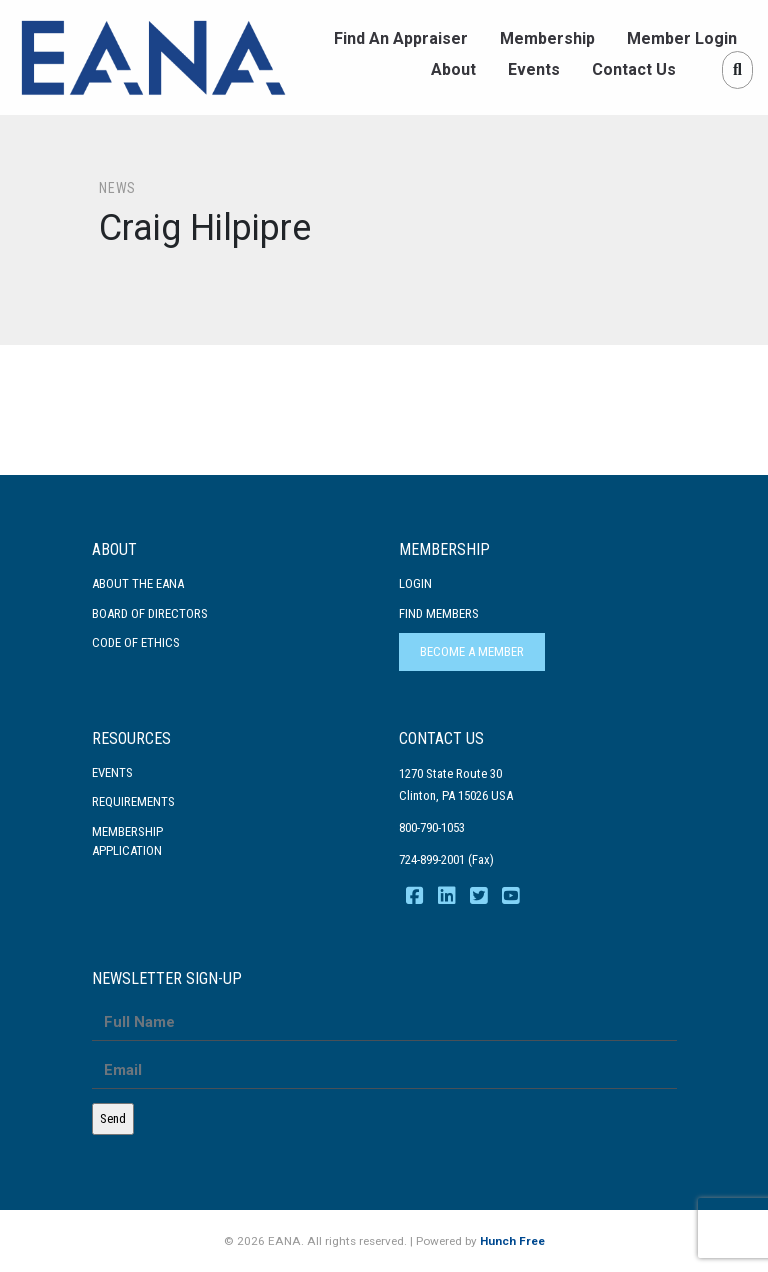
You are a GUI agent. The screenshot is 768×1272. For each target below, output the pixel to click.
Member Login (682, 38)
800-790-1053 (432, 827)
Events (534, 69)
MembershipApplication (127, 841)
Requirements (133, 801)
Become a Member (472, 651)
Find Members (439, 613)
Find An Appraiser (401, 38)
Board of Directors (150, 613)
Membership (547, 38)
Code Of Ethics (136, 642)
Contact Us (634, 69)
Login (415, 583)
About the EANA (138, 583)
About (453, 69)
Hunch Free (512, 1241)
